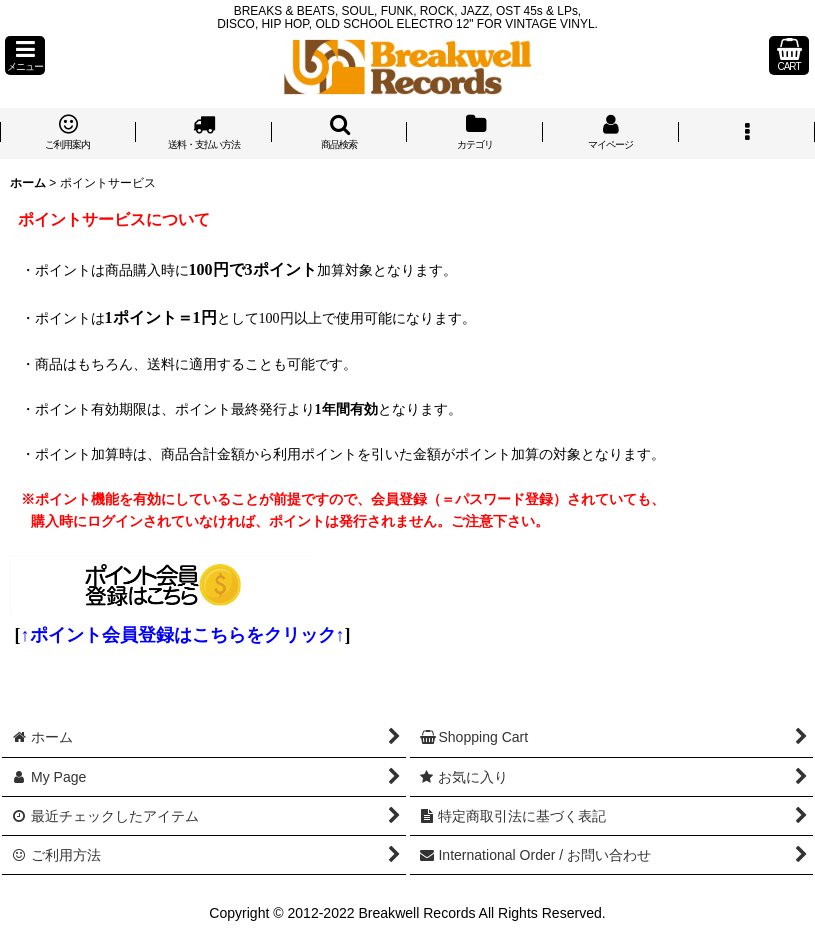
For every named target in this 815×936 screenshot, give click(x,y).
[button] (25, 55)
